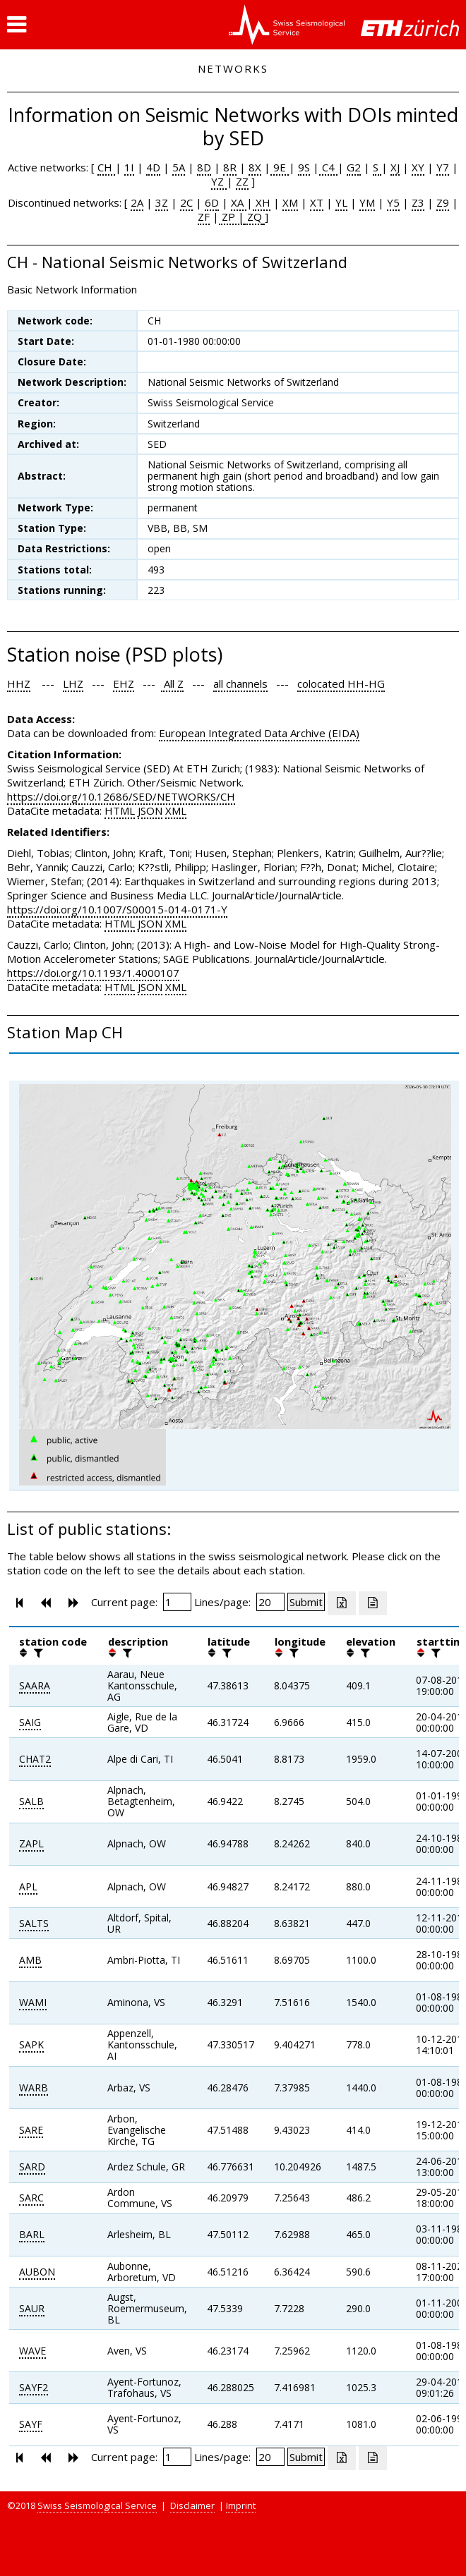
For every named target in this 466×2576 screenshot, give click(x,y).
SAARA (34, 1685)
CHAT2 (35, 1759)
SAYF (30, 2424)
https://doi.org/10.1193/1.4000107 (93, 973)
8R (230, 167)
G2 (354, 167)
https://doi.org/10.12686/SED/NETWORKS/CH (121, 796)
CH (106, 167)
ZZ (242, 181)
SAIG (30, 1722)
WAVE (32, 2350)
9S (304, 167)
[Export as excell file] (342, 1603)
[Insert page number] (177, 1602)
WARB (33, 2087)
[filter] (36, 1653)
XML (175, 810)
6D (212, 202)
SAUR (31, 2308)
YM (367, 202)
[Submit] (306, 1602)
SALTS (34, 1923)
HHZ (18, 683)
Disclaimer (192, 2505)
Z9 (442, 202)
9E (279, 167)
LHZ (73, 683)
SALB (31, 1801)
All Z (172, 683)
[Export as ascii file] (373, 1603)
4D (153, 167)
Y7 (442, 167)
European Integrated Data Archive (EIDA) (259, 733)
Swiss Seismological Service (97, 2505)
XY (418, 167)
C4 (328, 167)
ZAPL (31, 1843)
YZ (219, 181)
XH (261, 202)
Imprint (241, 2505)
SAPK (31, 2044)
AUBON (37, 2271)
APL (28, 1886)
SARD (32, 2166)
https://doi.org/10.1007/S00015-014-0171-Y (117, 909)
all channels (240, 683)
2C (186, 202)
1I (129, 167)
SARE (31, 2130)
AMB (30, 1960)
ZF (204, 216)
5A (178, 167)
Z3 (418, 202)
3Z (161, 202)
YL (341, 202)
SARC (31, 2197)
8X (255, 167)
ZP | (231, 216)
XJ (395, 167)
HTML (119, 810)
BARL (31, 2234)
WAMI (33, 2002)
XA (238, 202)
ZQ (253, 216)
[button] (16, 24)
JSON (150, 810)
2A (137, 202)
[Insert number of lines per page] (270, 1602)
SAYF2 (33, 2387)
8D (204, 167)
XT (316, 202)
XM (290, 202)
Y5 (393, 202)
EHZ (123, 683)
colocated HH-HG (341, 683)
